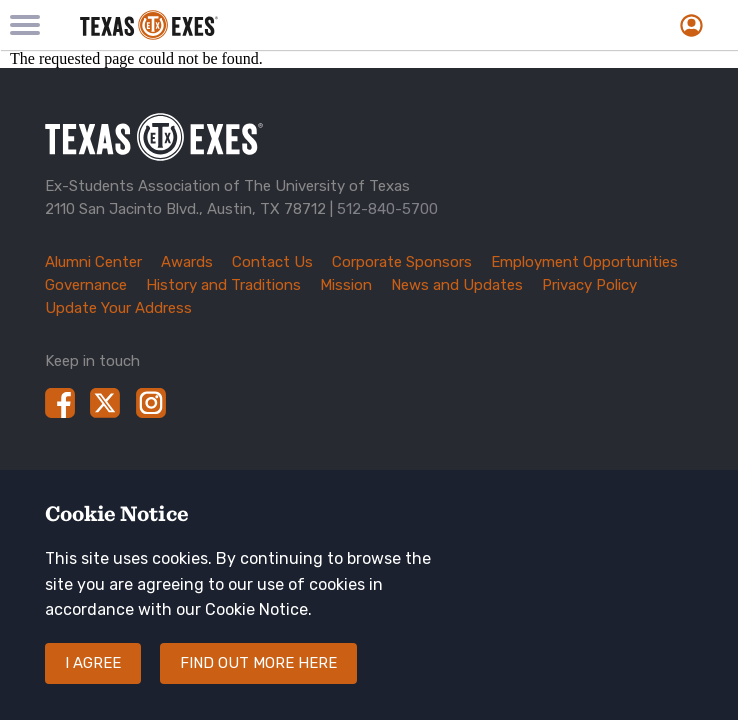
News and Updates (457, 285)
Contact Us (272, 262)
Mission (346, 285)
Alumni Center (93, 262)
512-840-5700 (387, 209)
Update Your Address (118, 308)
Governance (86, 285)
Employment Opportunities (584, 262)
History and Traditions (223, 285)
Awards (187, 262)
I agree (93, 676)
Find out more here (258, 676)
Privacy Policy (589, 285)
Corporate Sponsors (402, 262)
